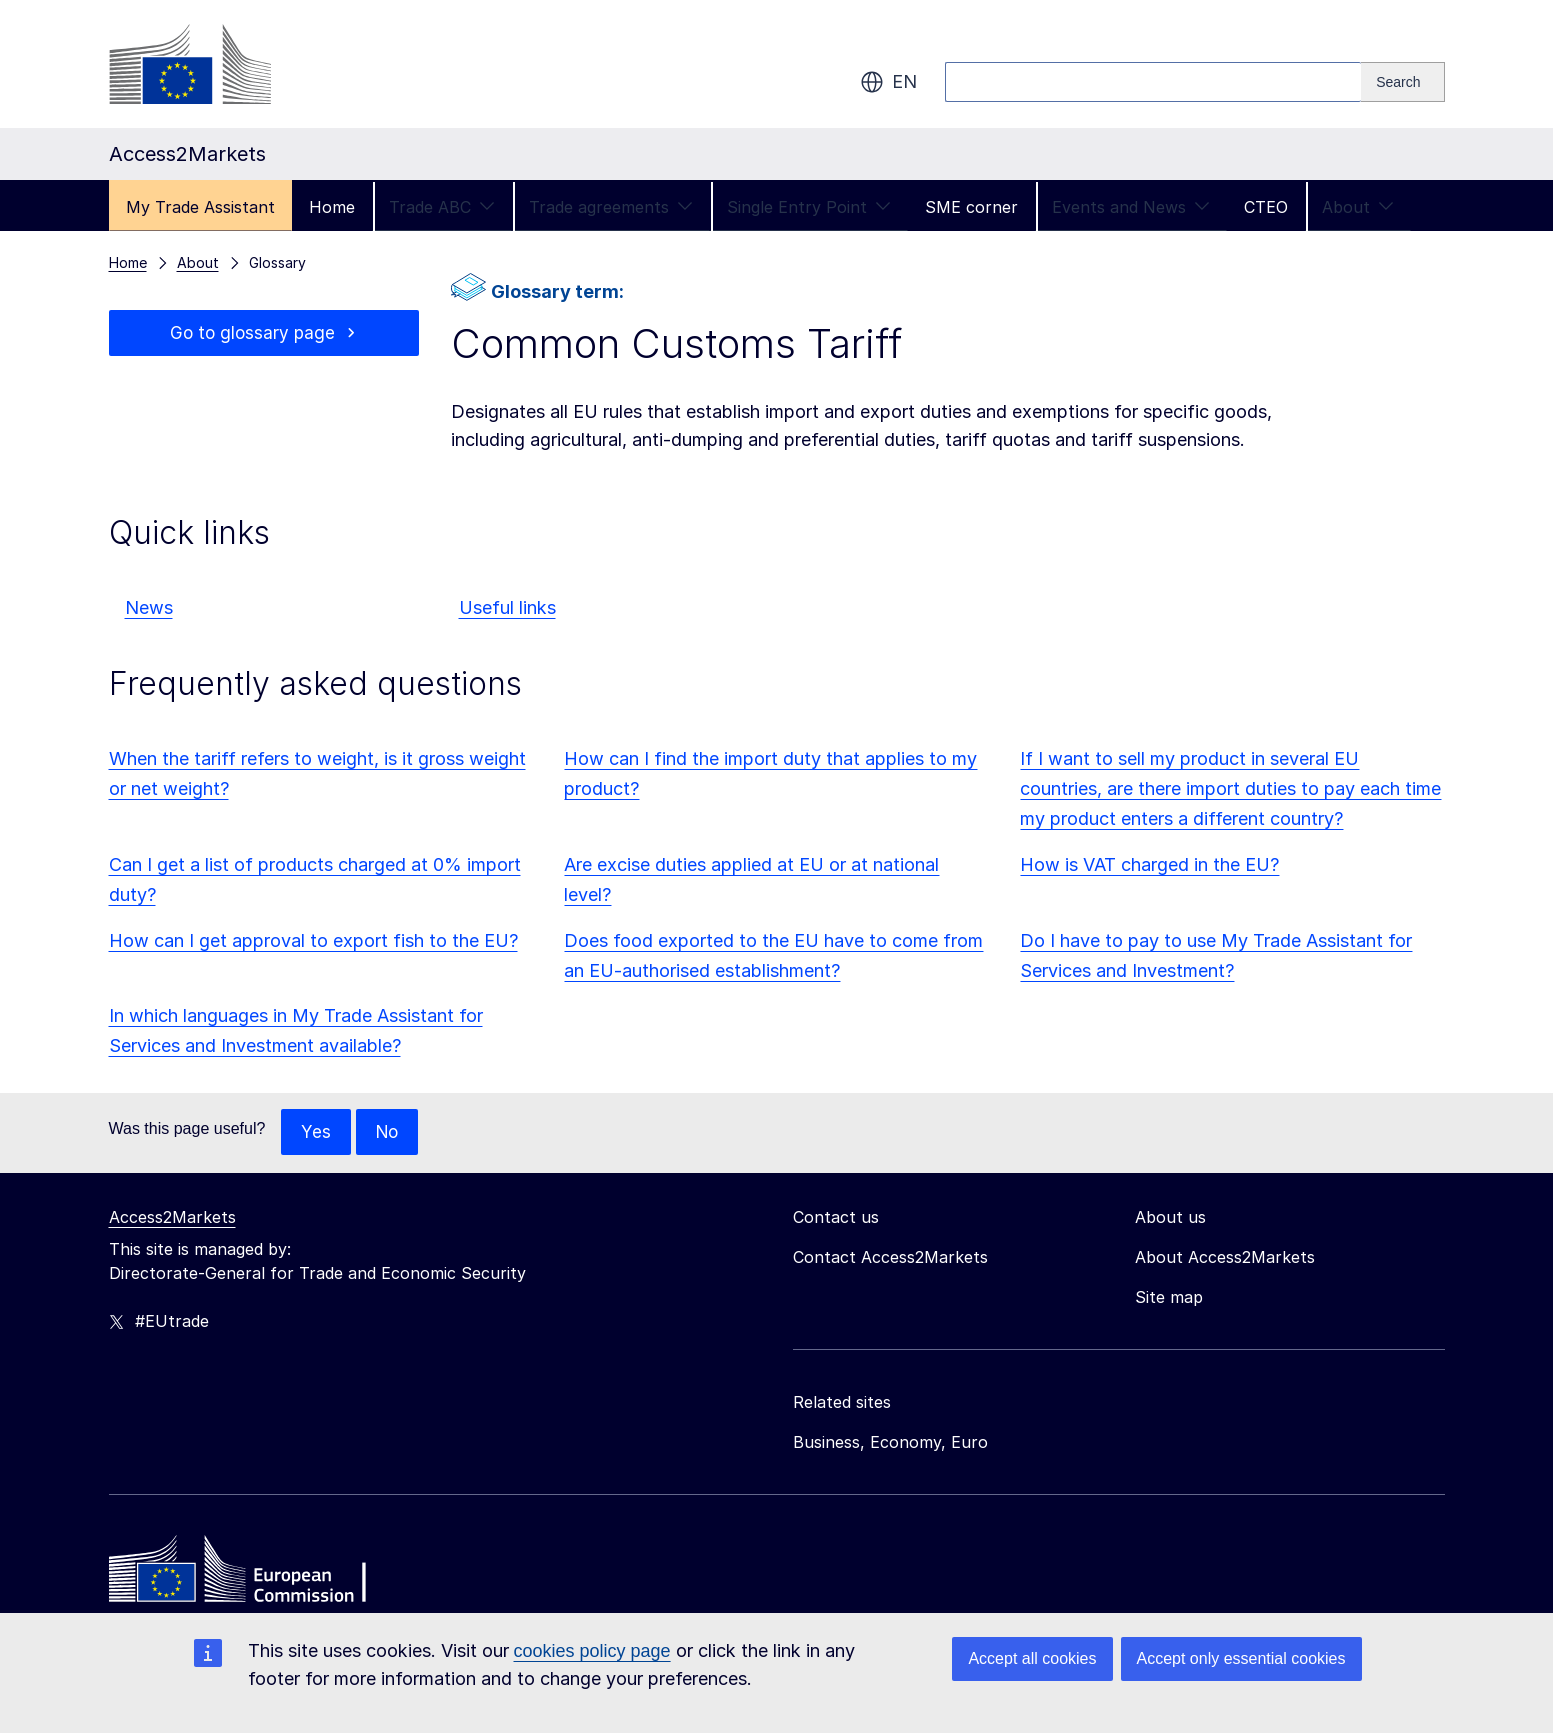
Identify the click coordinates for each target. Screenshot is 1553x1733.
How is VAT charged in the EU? (1149, 864)
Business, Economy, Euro (890, 1443)
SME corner (971, 207)
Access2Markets (172, 1218)
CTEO (1266, 207)
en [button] (888, 82)
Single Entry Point (809, 207)
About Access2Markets (1225, 1258)
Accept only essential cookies (1241, 1658)
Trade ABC (442, 207)
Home (332, 207)
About (1358, 207)
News (149, 607)
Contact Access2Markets (890, 1258)
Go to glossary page (252, 333)
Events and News (1131, 207)
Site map (1169, 1298)
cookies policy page (592, 1651)
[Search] (1402, 82)
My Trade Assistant (200, 207)
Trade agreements (611, 207)
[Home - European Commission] (254, 1575)
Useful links (507, 607)
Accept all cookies (1032, 1658)
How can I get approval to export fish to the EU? (313, 940)
